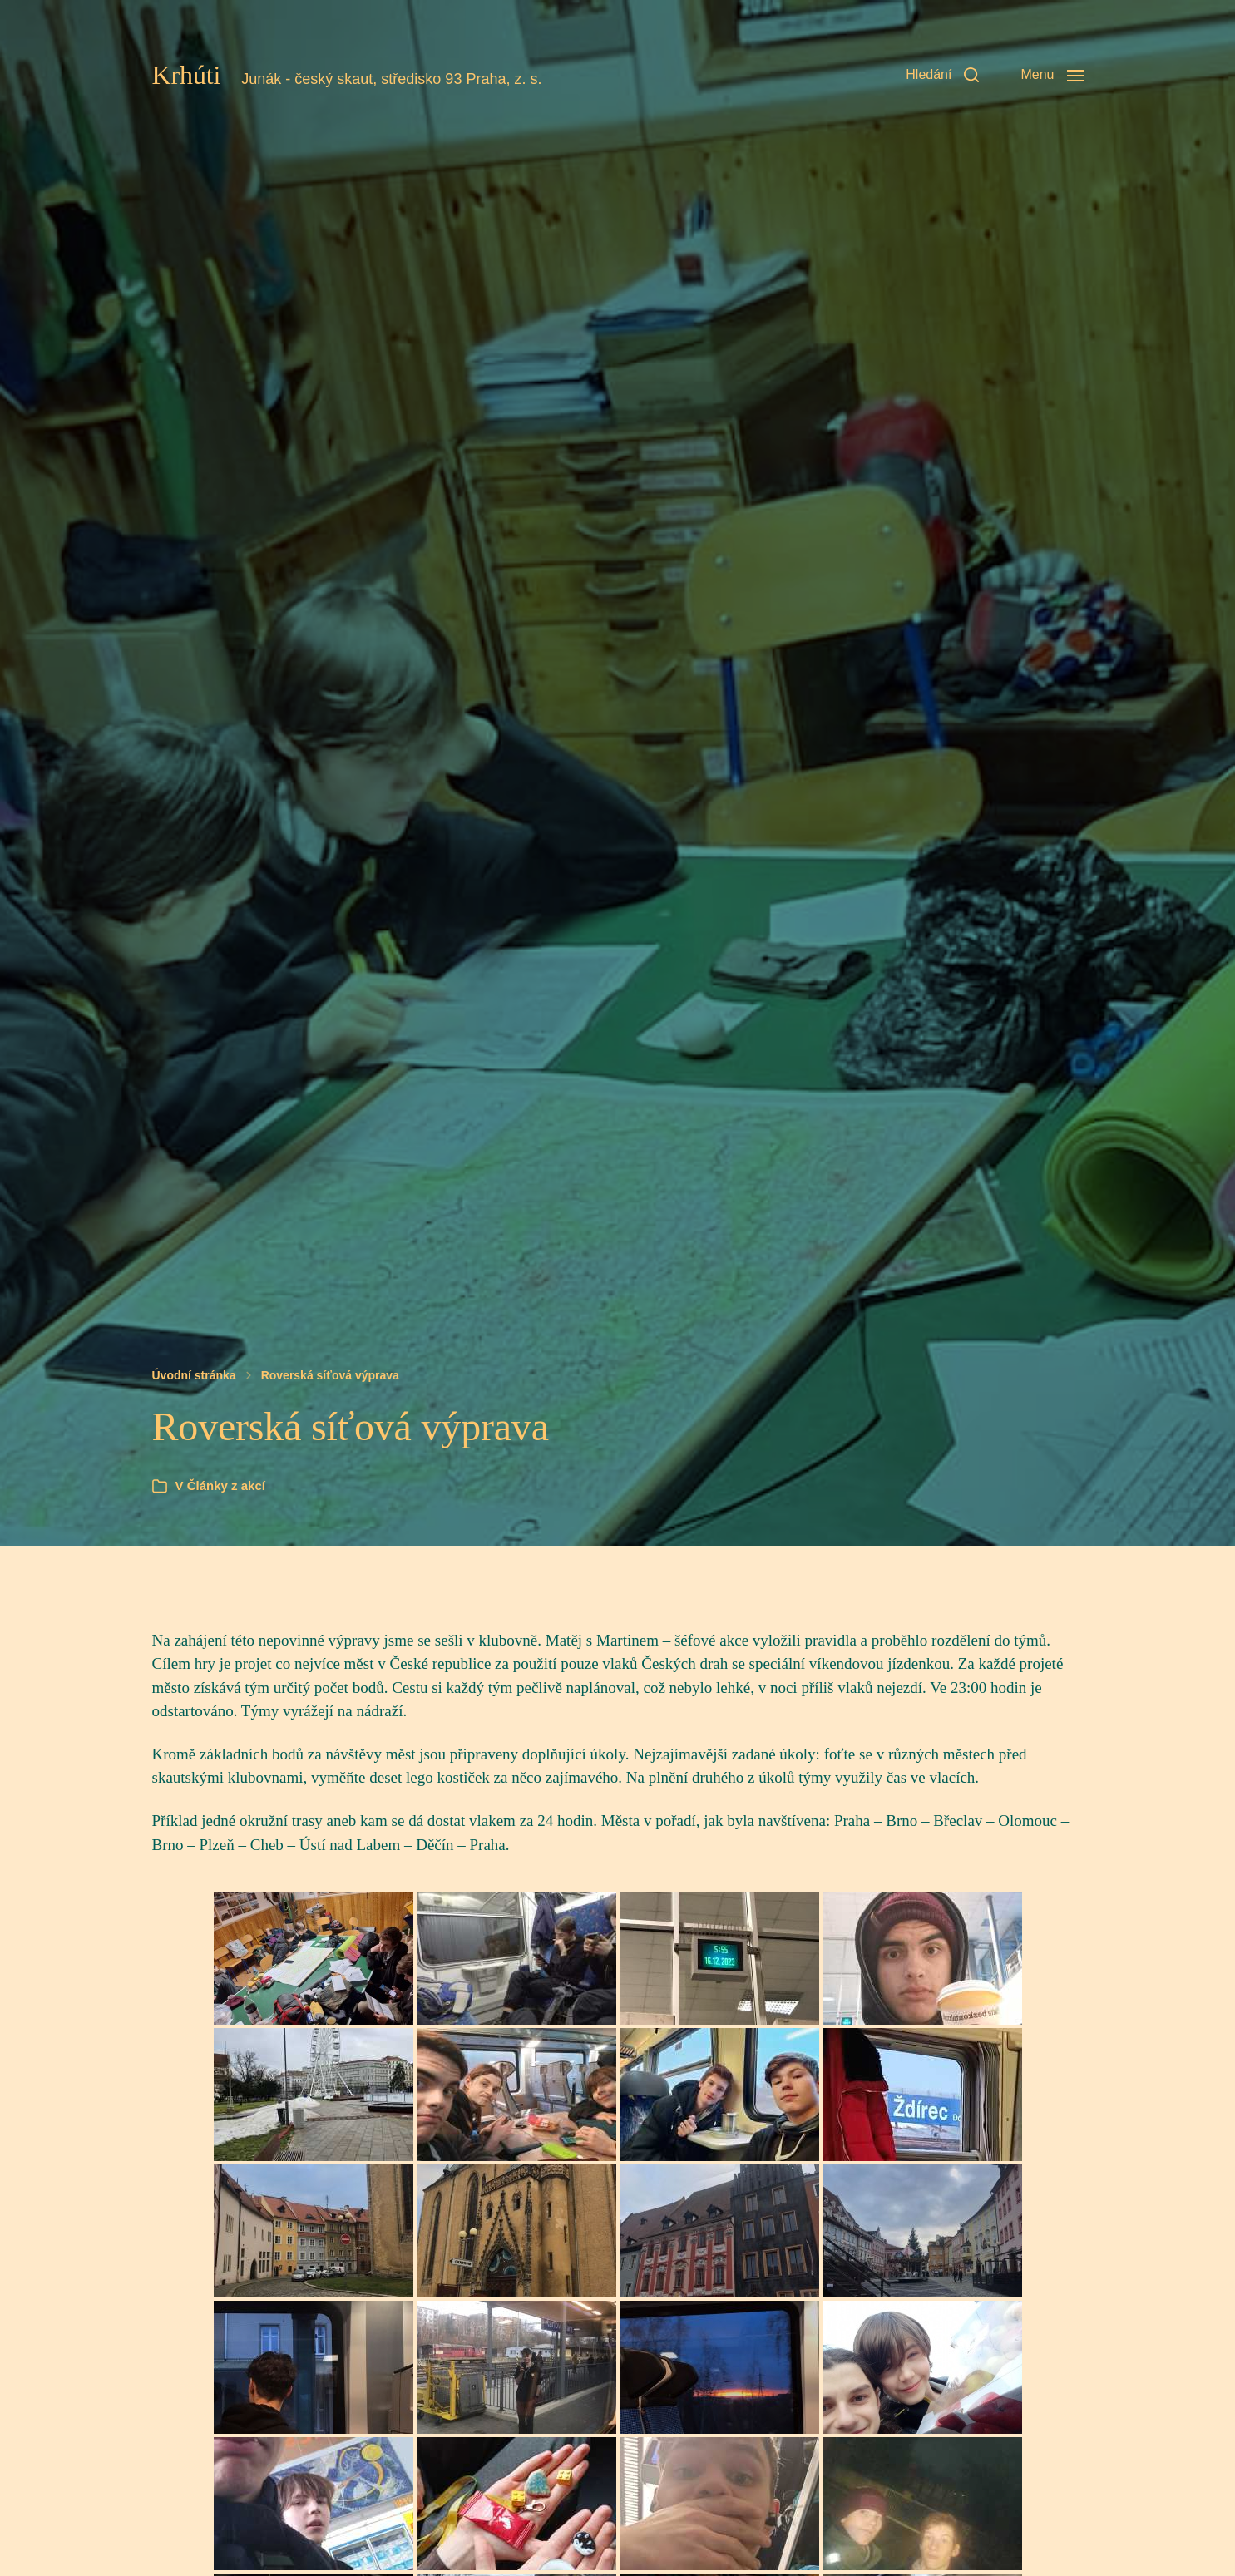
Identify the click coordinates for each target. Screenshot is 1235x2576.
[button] (942, 74)
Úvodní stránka (194, 1375)
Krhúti (186, 75)
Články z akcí (226, 1485)
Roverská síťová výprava (330, 1375)
